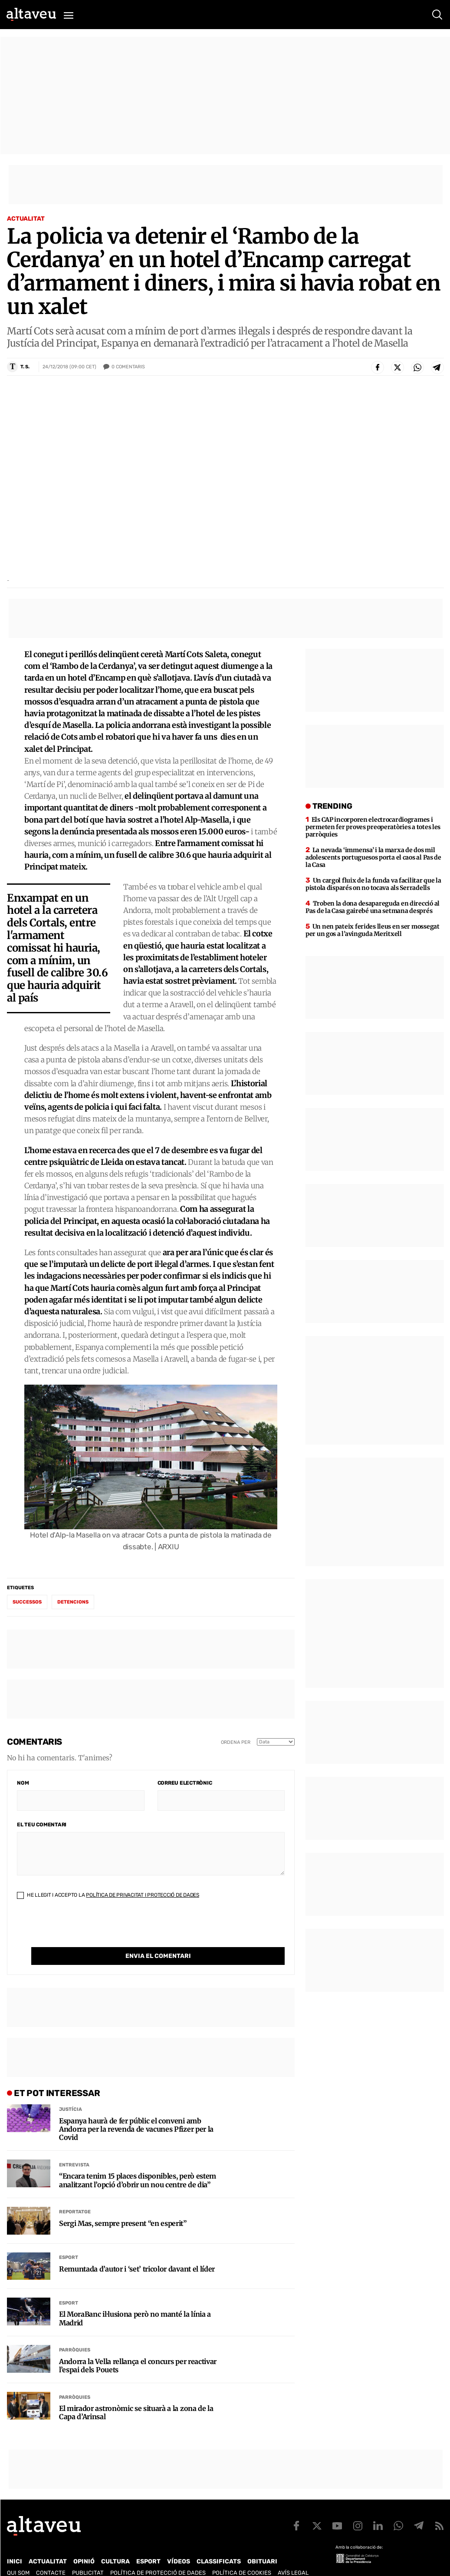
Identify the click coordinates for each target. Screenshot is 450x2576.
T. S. (25, 367)
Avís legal (293, 2555)
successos (27, 1602)
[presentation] (83, 1930)
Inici (14, 2543)
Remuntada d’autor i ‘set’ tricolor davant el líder (137, 2251)
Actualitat (26, 218)
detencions (73, 1602)
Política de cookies (241, 2555)
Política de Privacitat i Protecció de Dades (142, 1895)
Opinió (84, 2543)
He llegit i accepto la (108, 1895)
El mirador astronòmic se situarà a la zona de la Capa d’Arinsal (136, 2395)
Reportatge (75, 2194)
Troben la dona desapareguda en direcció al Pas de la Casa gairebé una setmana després (372, 907)
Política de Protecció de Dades (158, 2555)
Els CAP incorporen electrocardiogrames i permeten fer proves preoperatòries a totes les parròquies (372, 827)
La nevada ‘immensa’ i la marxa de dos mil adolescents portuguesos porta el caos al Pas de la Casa (373, 857)
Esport (68, 2239)
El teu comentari (41, 1825)
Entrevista (74, 2147)
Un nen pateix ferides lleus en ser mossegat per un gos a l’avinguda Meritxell (372, 930)
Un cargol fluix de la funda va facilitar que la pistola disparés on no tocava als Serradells (373, 884)
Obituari (262, 2543)
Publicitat (88, 2555)
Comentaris (128, 367)
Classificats (219, 2543)
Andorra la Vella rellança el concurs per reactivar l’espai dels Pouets (138, 2348)
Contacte (51, 2555)
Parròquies (74, 2332)
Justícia (70, 2091)
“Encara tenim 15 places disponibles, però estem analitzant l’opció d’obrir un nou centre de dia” (137, 2162)
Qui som (18, 2555)
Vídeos (178, 2543)
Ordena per (235, 1742)
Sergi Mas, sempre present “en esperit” (123, 2206)
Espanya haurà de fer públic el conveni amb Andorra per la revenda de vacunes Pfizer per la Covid (136, 2111)
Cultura (115, 2543)
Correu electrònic (185, 1783)
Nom (23, 1783)
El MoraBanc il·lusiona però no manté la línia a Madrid (135, 2300)
